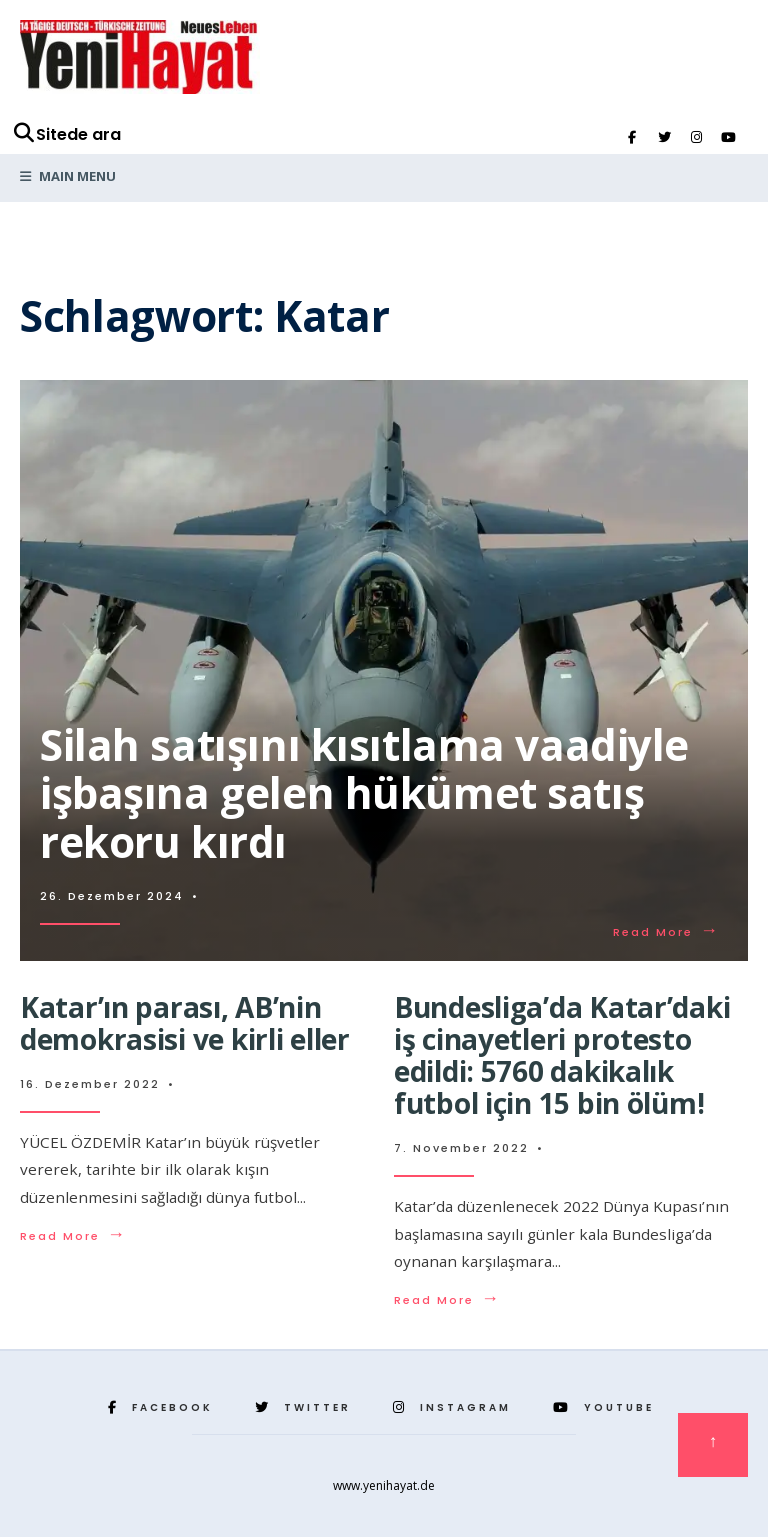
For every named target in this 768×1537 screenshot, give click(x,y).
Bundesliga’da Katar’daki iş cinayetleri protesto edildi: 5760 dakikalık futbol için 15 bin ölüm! (562, 1055)
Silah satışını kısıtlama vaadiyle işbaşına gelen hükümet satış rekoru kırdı (364, 793)
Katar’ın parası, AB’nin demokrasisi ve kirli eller (185, 1023)
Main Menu (68, 176)
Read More (666, 932)
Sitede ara (66, 134)
